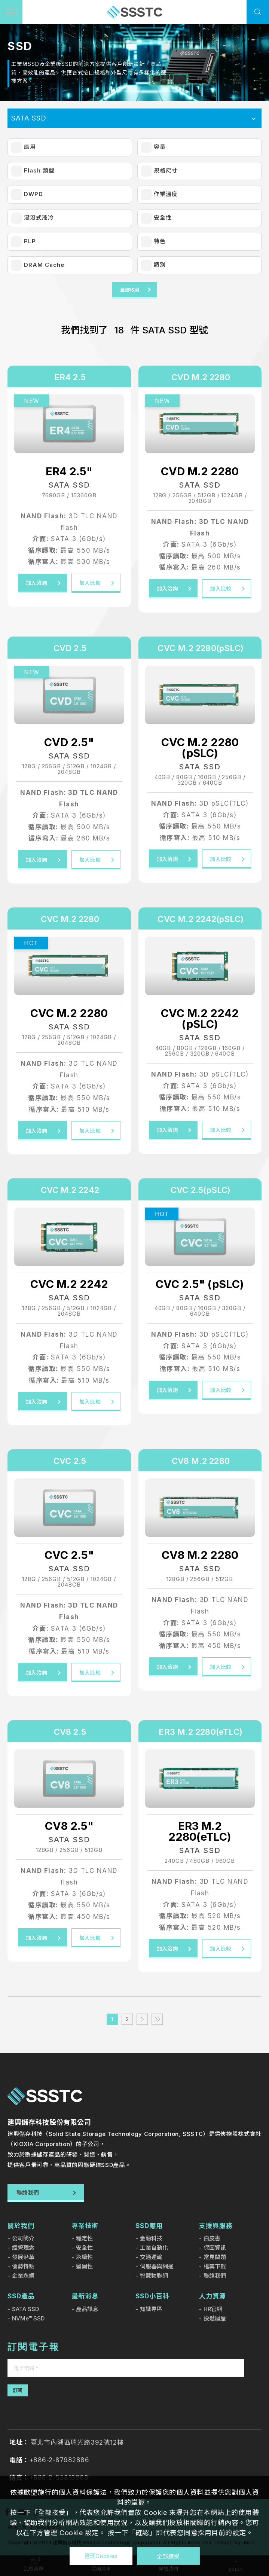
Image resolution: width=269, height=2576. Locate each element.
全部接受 (168, 2556)
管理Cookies (101, 2556)
